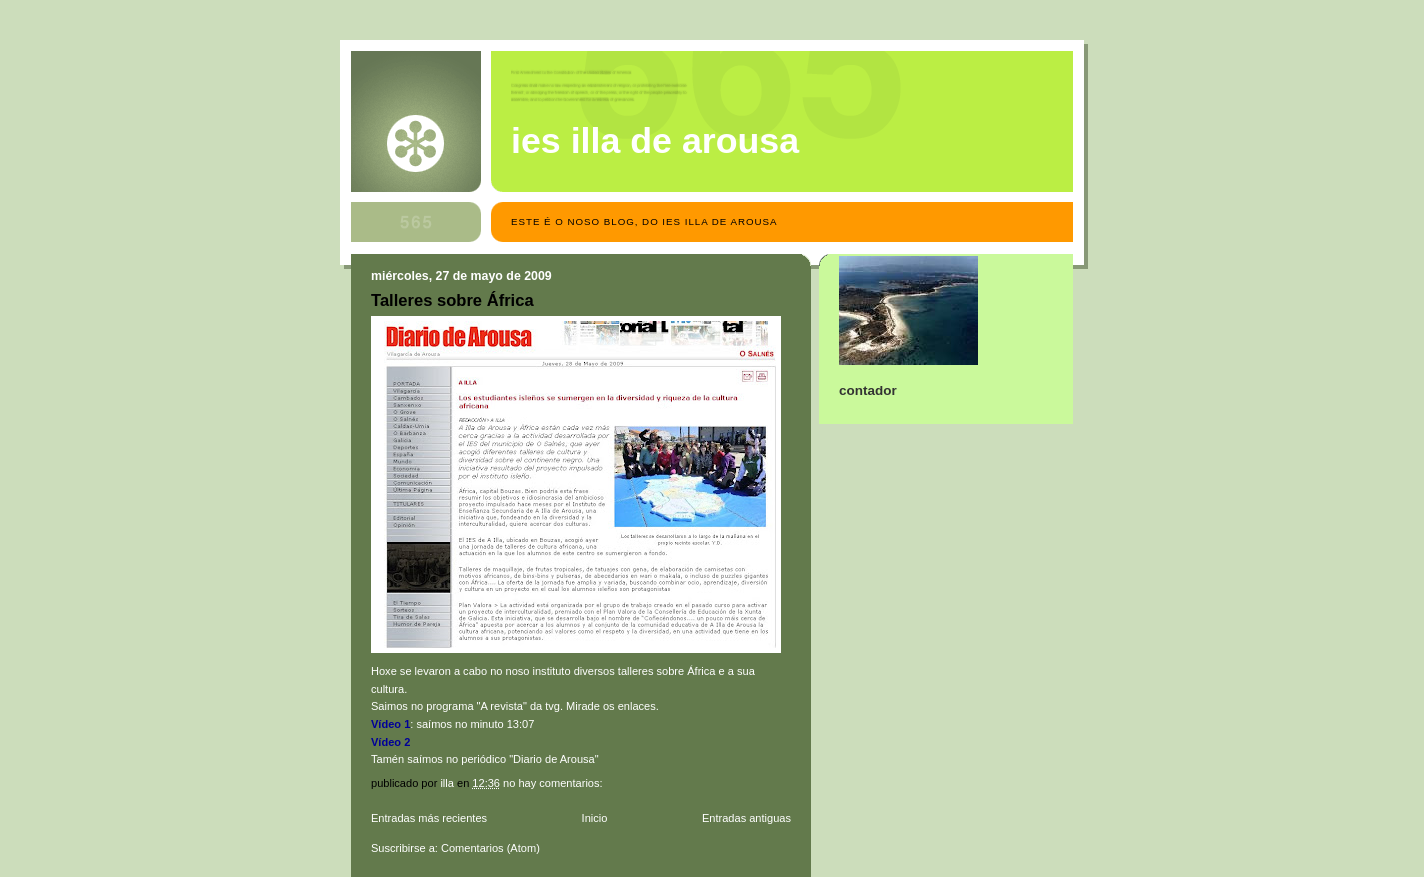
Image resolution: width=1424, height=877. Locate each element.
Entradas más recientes (429, 818)
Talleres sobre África (452, 300)
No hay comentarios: (554, 783)
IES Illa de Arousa (655, 141)
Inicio (595, 818)
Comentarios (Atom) (490, 848)
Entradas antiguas (746, 818)
